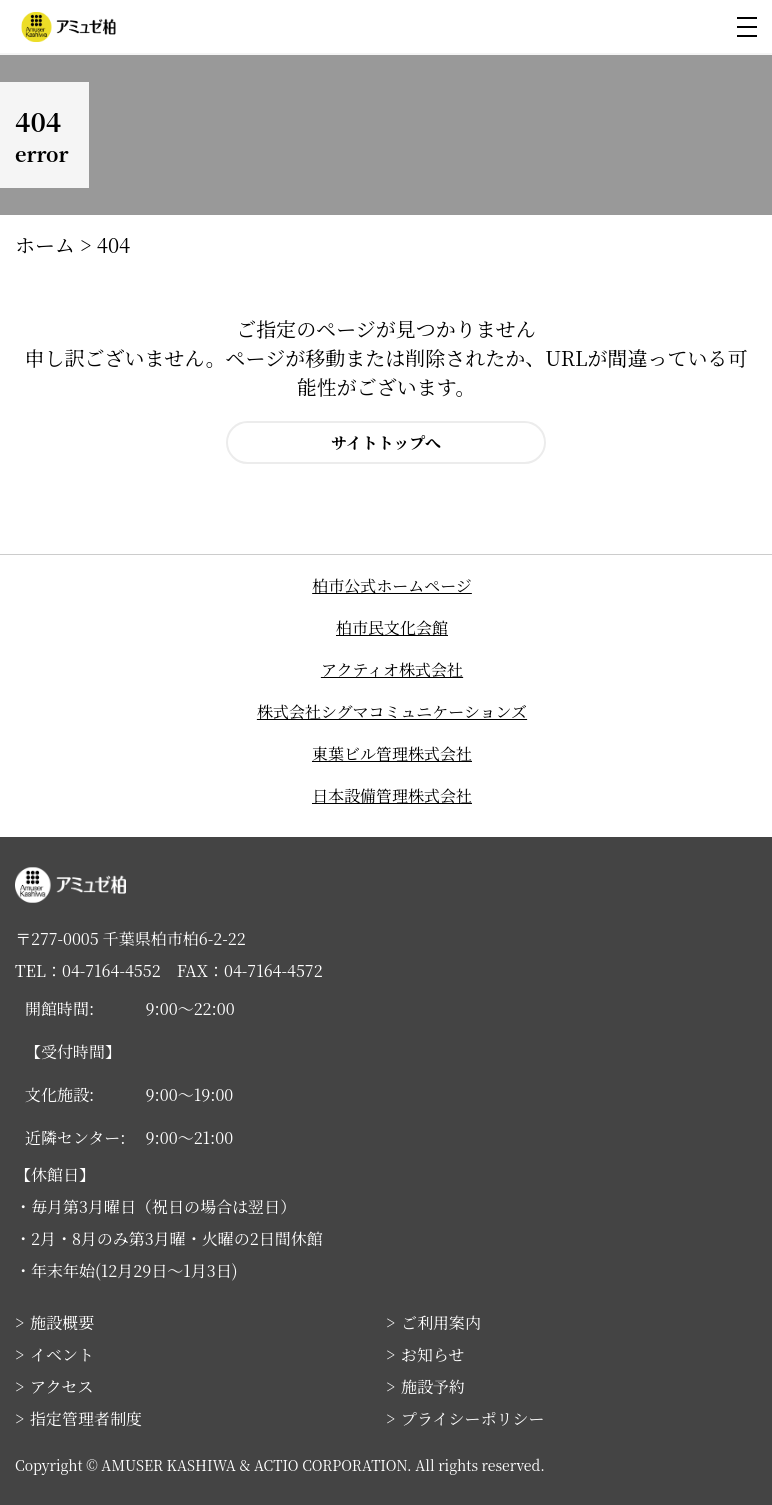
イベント (62, 1354)
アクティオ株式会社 (392, 669)
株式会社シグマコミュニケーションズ (392, 711)
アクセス (62, 1386)
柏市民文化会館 (392, 627)
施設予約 (433, 1386)
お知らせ (433, 1354)
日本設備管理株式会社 (392, 795)
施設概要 (62, 1322)
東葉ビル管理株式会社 (392, 753)
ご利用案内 (441, 1322)
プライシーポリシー (473, 1418)
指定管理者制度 (86, 1418)
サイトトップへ (386, 442)
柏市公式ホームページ (392, 585)
